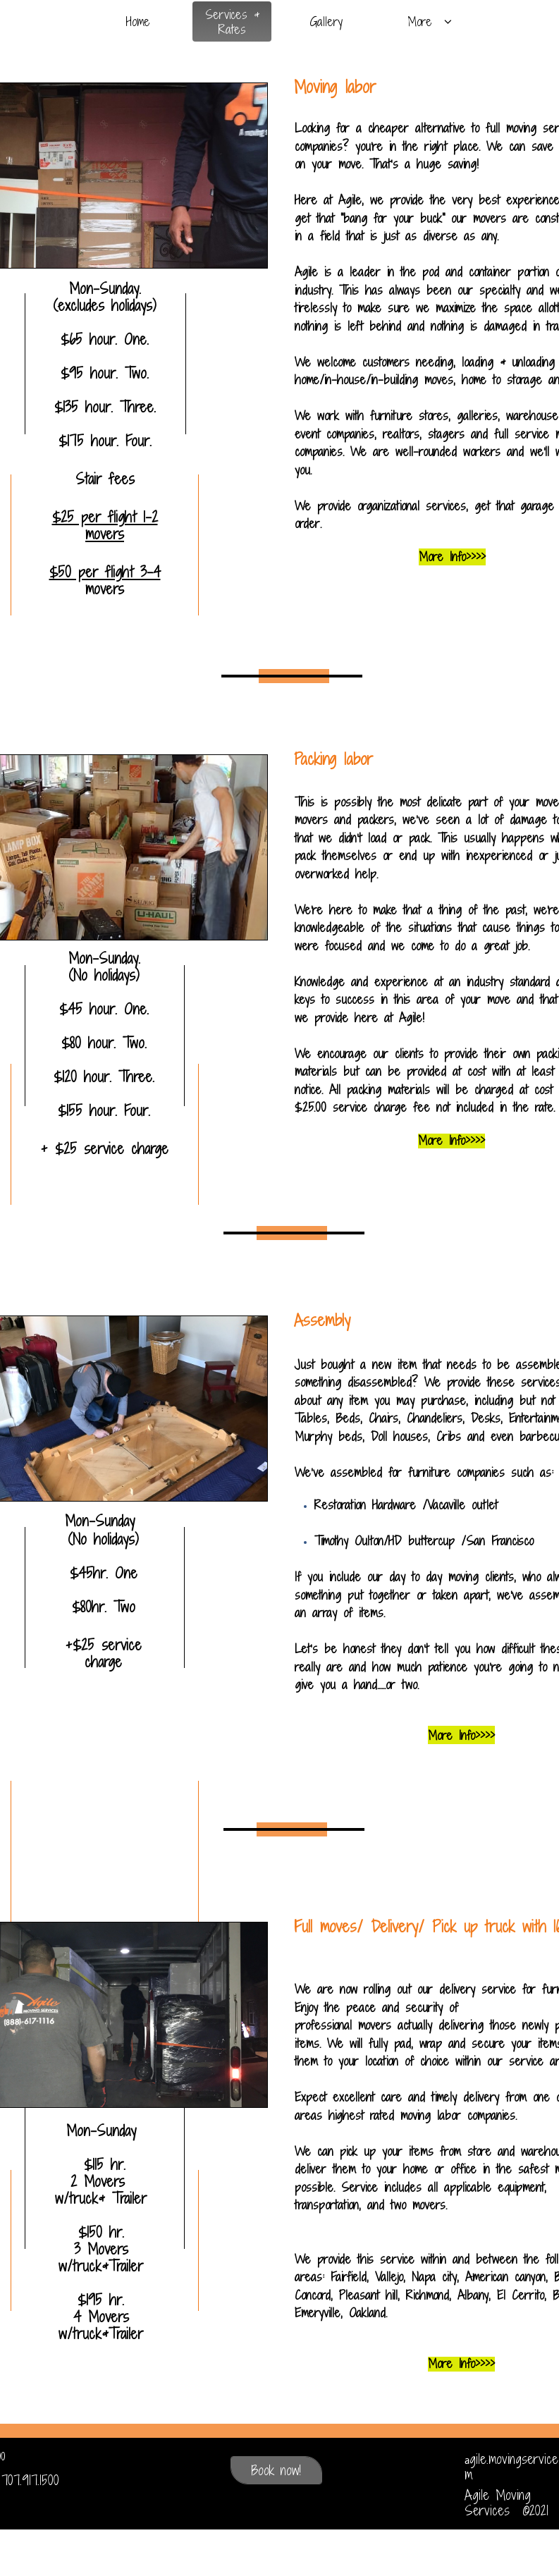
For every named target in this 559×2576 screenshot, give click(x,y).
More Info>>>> (461, 2363)
